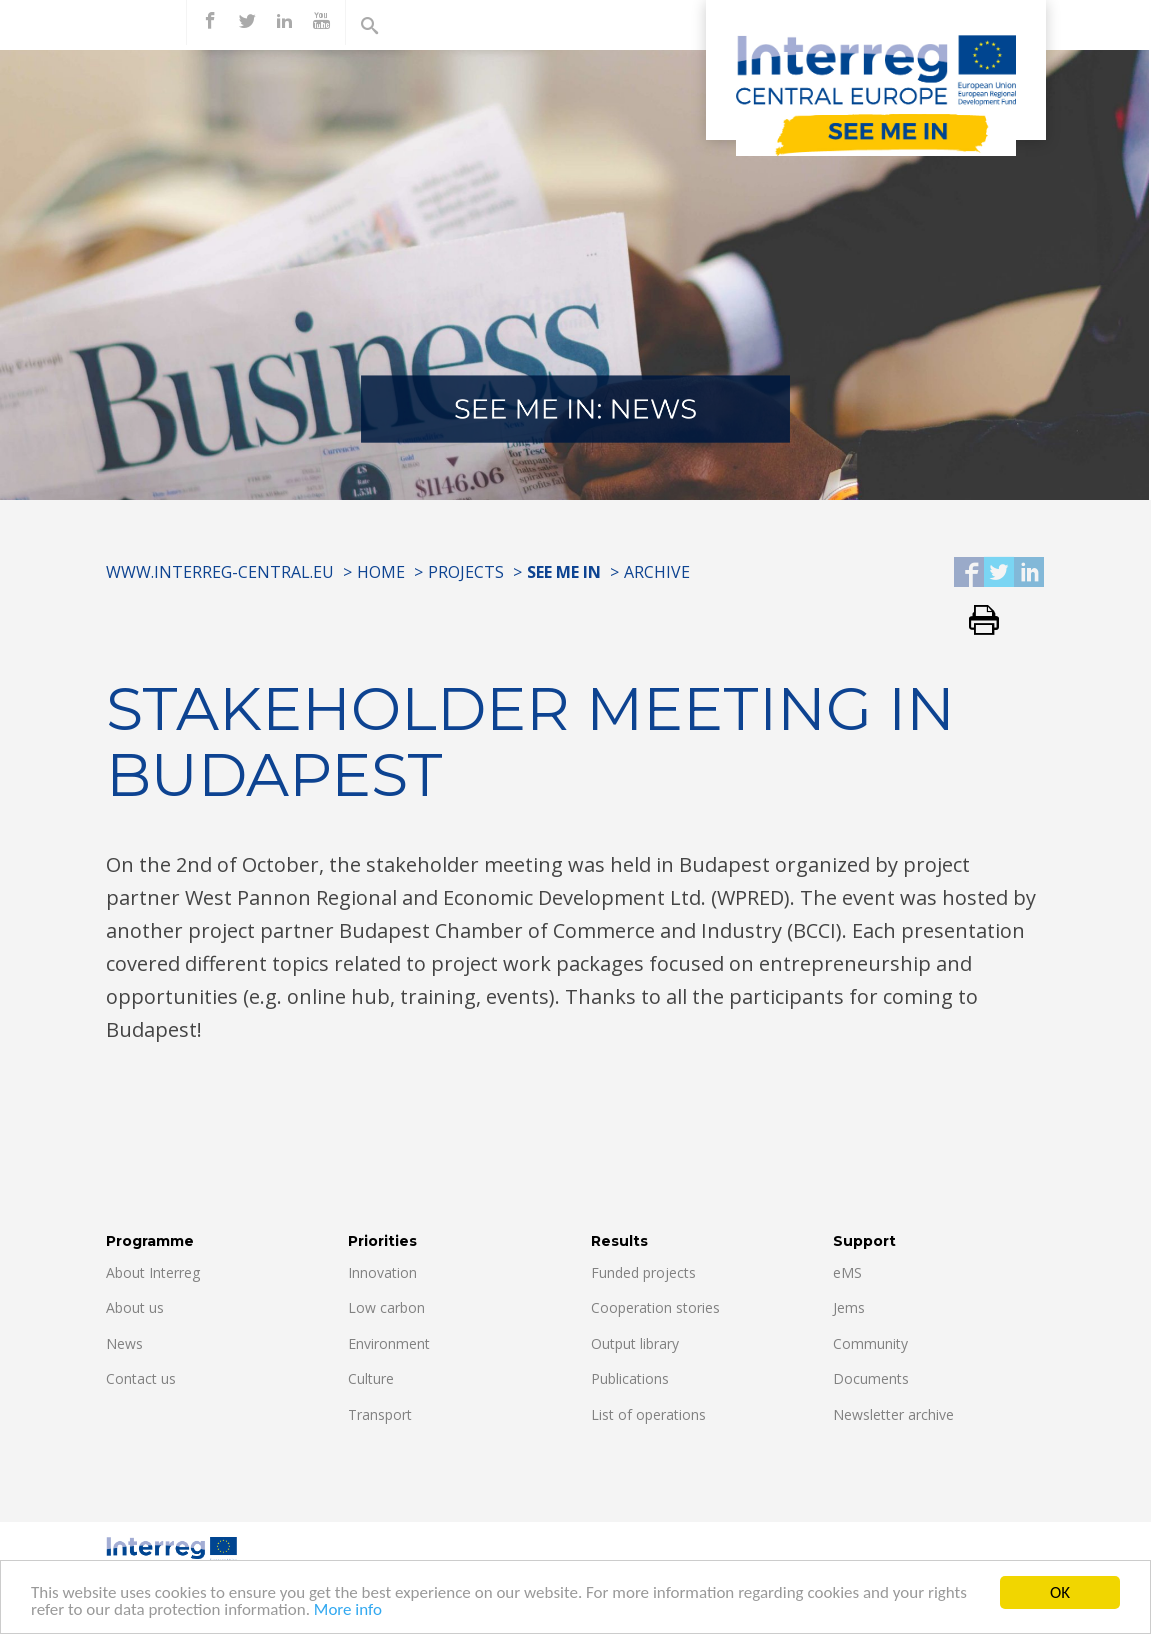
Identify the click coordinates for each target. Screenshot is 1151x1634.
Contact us (141, 1378)
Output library (635, 1343)
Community (870, 1343)
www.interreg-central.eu (220, 572)
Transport (380, 1414)
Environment (389, 1343)
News (124, 1343)
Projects (466, 572)
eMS (847, 1272)
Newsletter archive (893, 1414)
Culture (371, 1378)
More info (348, 1613)
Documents (871, 1378)
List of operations (648, 1414)
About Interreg (153, 1272)
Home (381, 572)
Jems (849, 1307)
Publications (630, 1378)
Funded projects (643, 1272)
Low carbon (386, 1307)
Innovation (382, 1272)
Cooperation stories (655, 1307)
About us (135, 1307)
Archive (657, 572)
